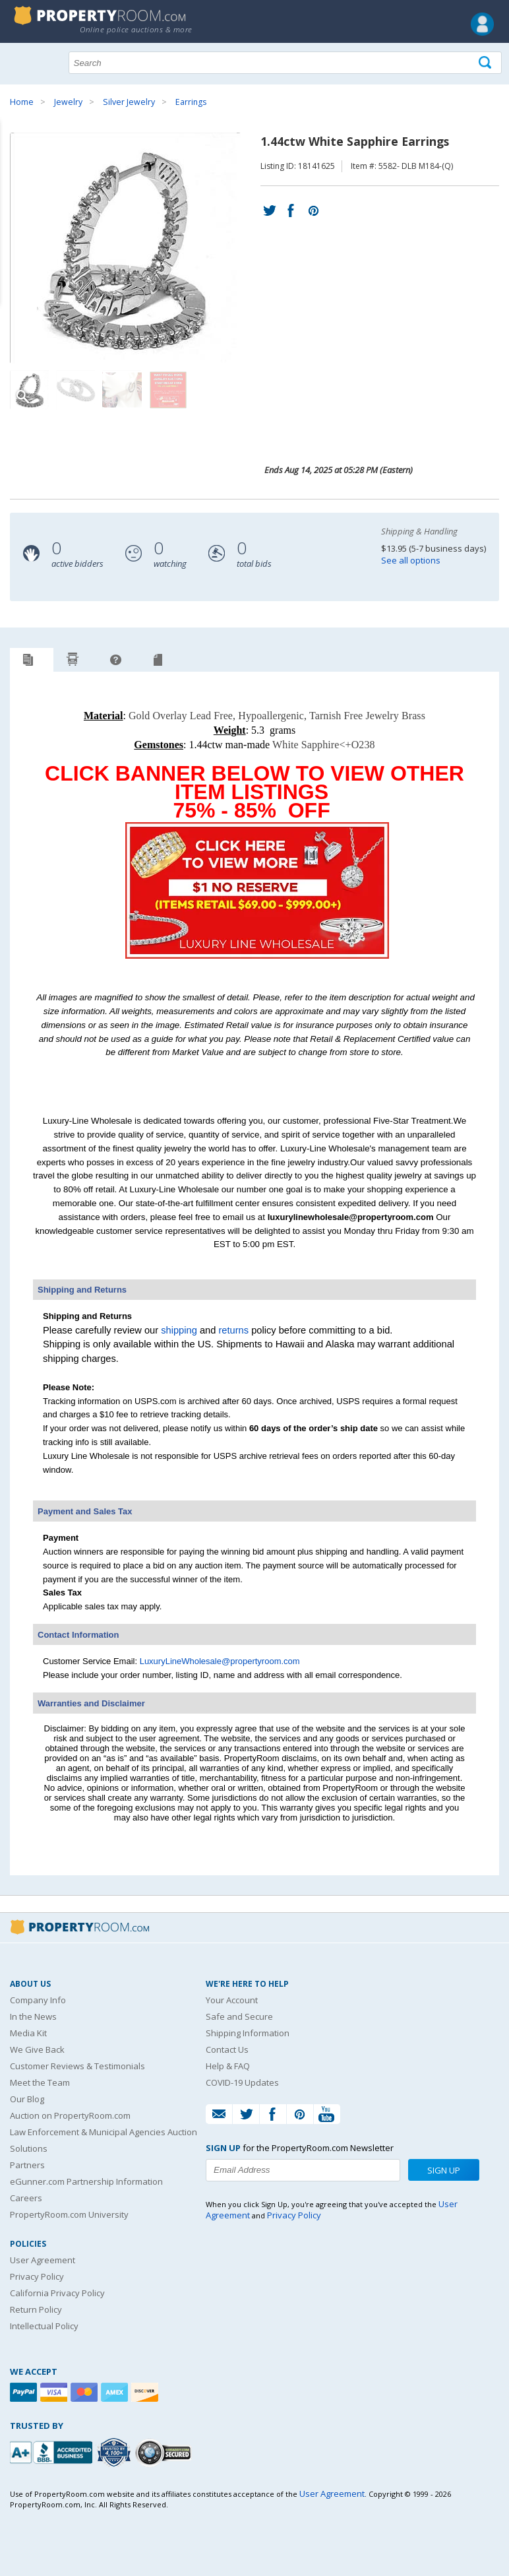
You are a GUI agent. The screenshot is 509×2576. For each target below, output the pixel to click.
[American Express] (116, 2392)
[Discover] (146, 2392)
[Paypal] (25, 2392)
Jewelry (68, 102)
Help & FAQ (228, 2066)
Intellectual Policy (44, 2326)
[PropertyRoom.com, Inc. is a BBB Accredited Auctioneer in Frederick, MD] (53, 2451)
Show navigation (23, 61)
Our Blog (27, 2099)
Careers (26, 2198)
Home (22, 102)
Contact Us (227, 2049)
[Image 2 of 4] (76, 390)
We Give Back (37, 2049)
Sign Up (443, 2170)
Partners (27, 2165)
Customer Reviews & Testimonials (77, 2066)
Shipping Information (247, 2033)
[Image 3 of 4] (122, 390)
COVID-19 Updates (242, 2082)
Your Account (232, 2000)
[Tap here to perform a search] (486, 63)
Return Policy (36, 2309)
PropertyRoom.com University (69, 2214)
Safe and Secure (239, 2016)
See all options (410, 560)
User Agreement (42, 2260)
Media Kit (28, 2033)
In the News (33, 2016)
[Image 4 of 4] (168, 390)
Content (13, 167)
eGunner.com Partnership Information (86, 2181)
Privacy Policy (37, 2276)
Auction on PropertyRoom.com (70, 2115)
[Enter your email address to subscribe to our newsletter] (303, 2170)
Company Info (38, 2000)
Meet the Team (40, 2082)
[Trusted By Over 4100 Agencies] (115, 2452)
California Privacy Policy (57, 2293)
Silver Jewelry (129, 102)
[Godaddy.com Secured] (165, 2452)
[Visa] (55, 2392)
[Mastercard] (86, 2392)
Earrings (190, 102)
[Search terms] (285, 62)
